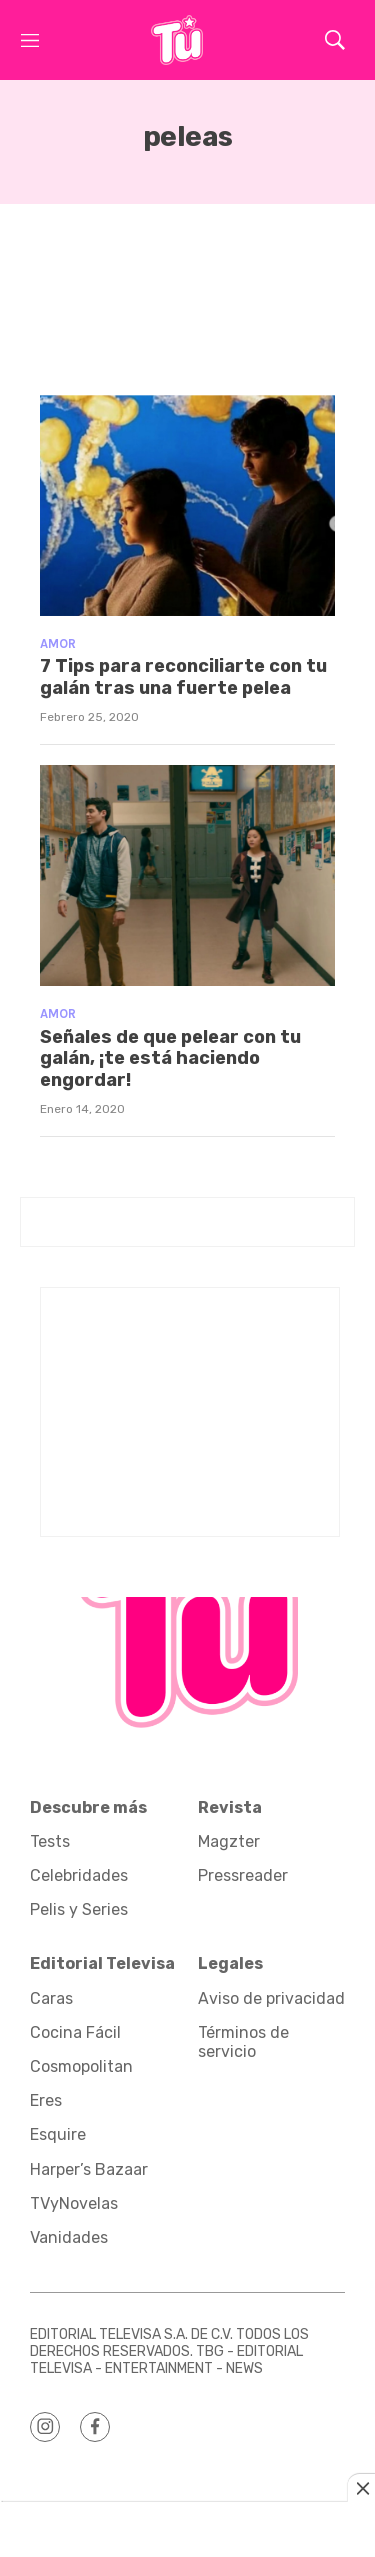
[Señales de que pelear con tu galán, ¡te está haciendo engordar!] (187, 875)
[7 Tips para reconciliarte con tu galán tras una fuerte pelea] (187, 505)
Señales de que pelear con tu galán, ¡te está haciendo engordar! (170, 1058)
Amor (58, 643)
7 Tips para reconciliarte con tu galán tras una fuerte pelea (183, 677)
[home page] (177, 40)
